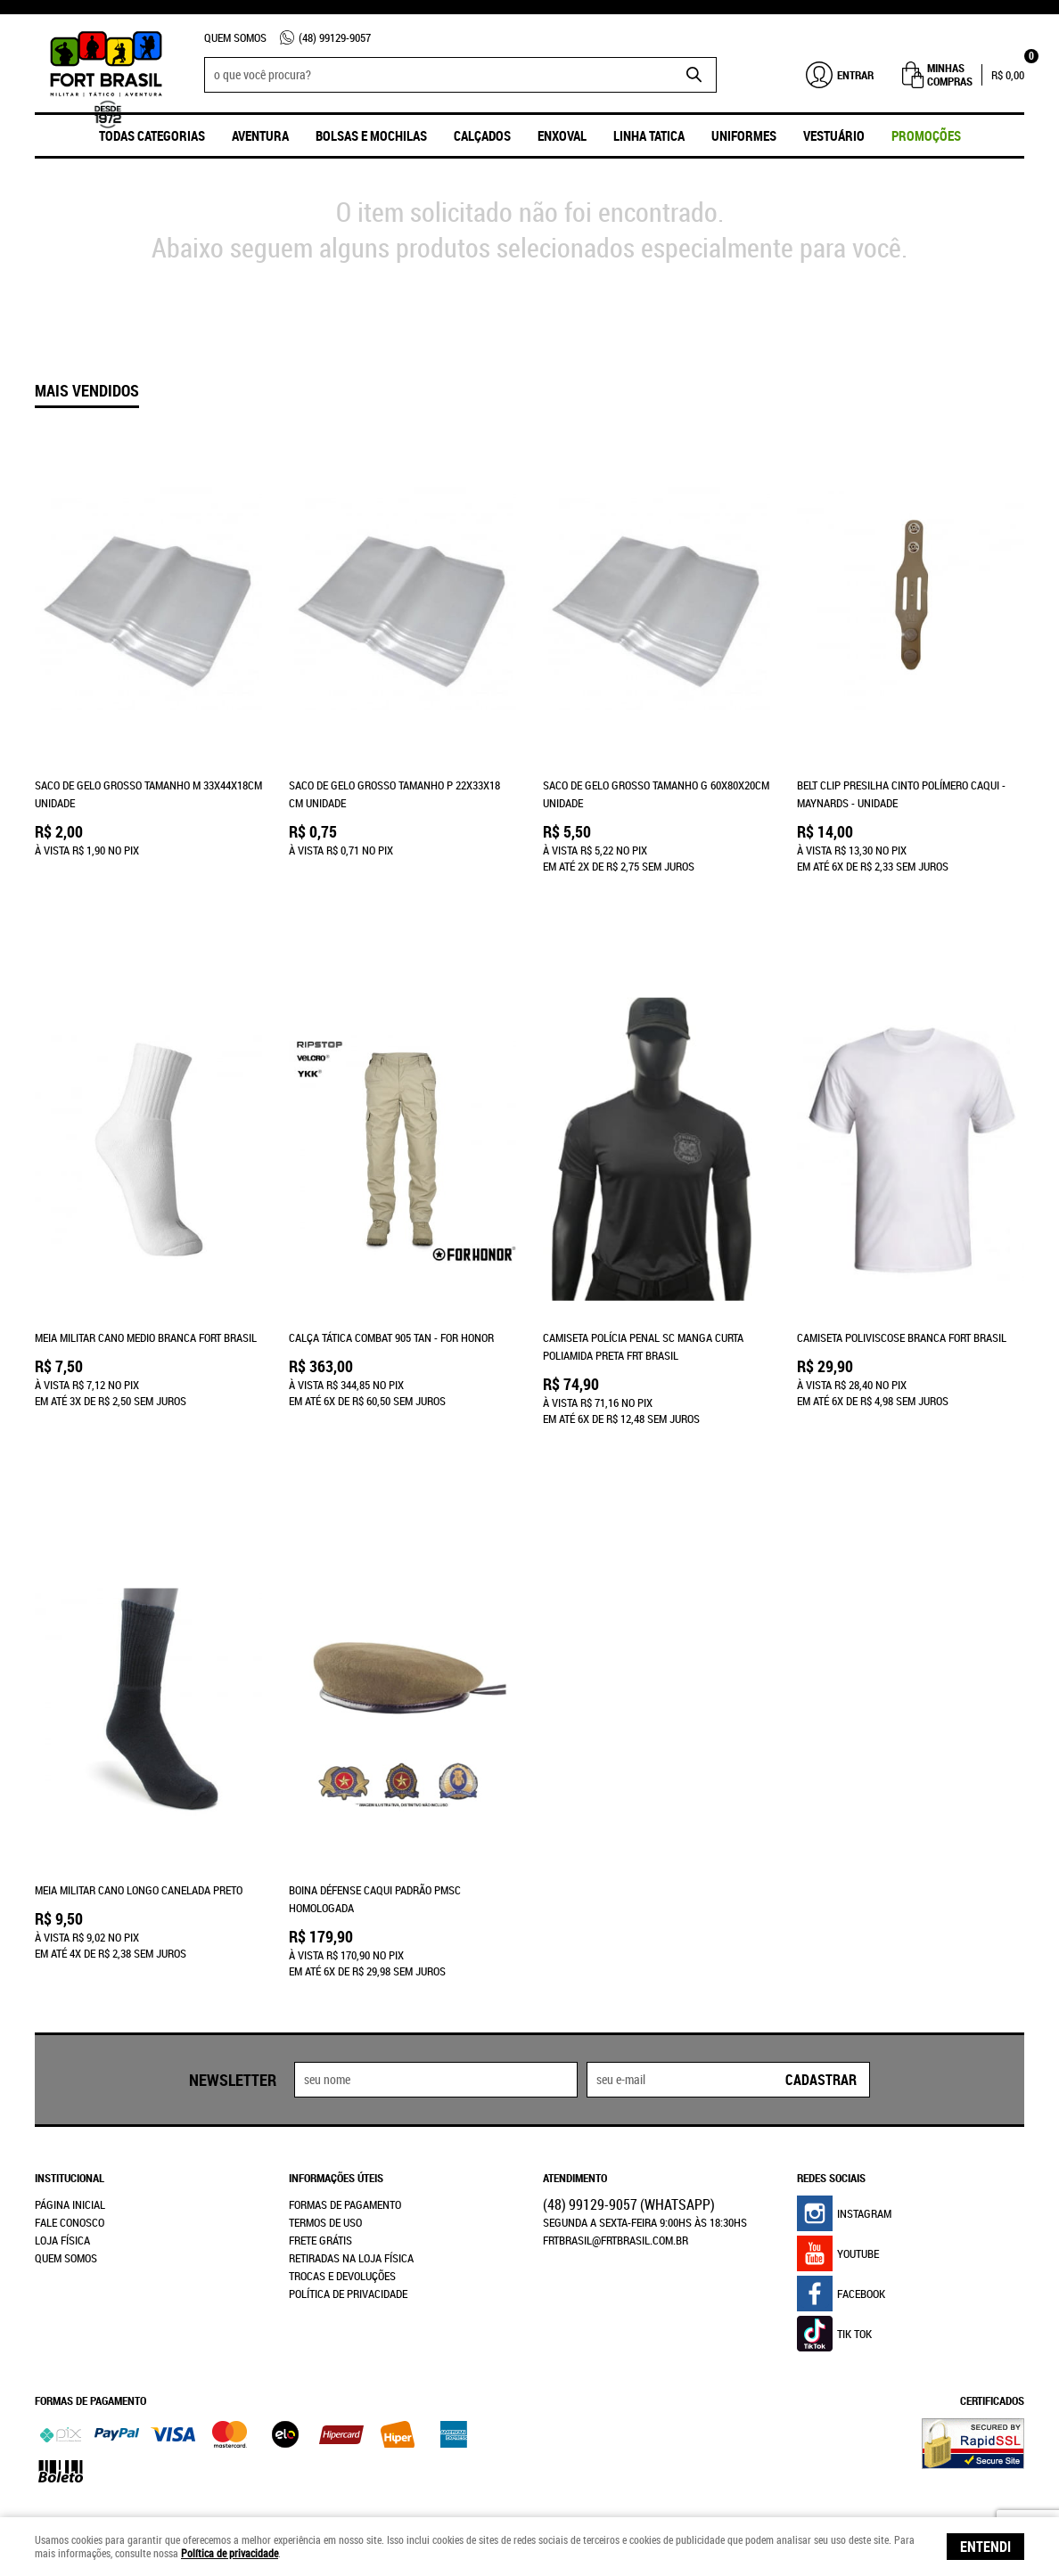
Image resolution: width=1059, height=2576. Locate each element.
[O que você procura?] (694, 75)
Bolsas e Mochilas (371, 135)
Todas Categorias (152, 135)
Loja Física (62, 2155)
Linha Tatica (649, 135)
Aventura (260, 135)
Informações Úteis (336, 2093)
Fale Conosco (69, 2138)
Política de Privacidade (348, 2209)
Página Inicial (70, 2120)
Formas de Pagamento (345, 2120)
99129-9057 (335, 37)
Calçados (482, 135)
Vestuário (834, 135)
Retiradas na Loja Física (351, 2173)
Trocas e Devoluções (342, 2191)
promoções (926, 135)
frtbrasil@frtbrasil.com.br (615, 2155)
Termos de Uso (325, 2138)
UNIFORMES (743, 135)
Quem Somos (235, 37)
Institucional (69, 2093)
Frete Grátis (320, 2155)
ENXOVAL (562, 135)
